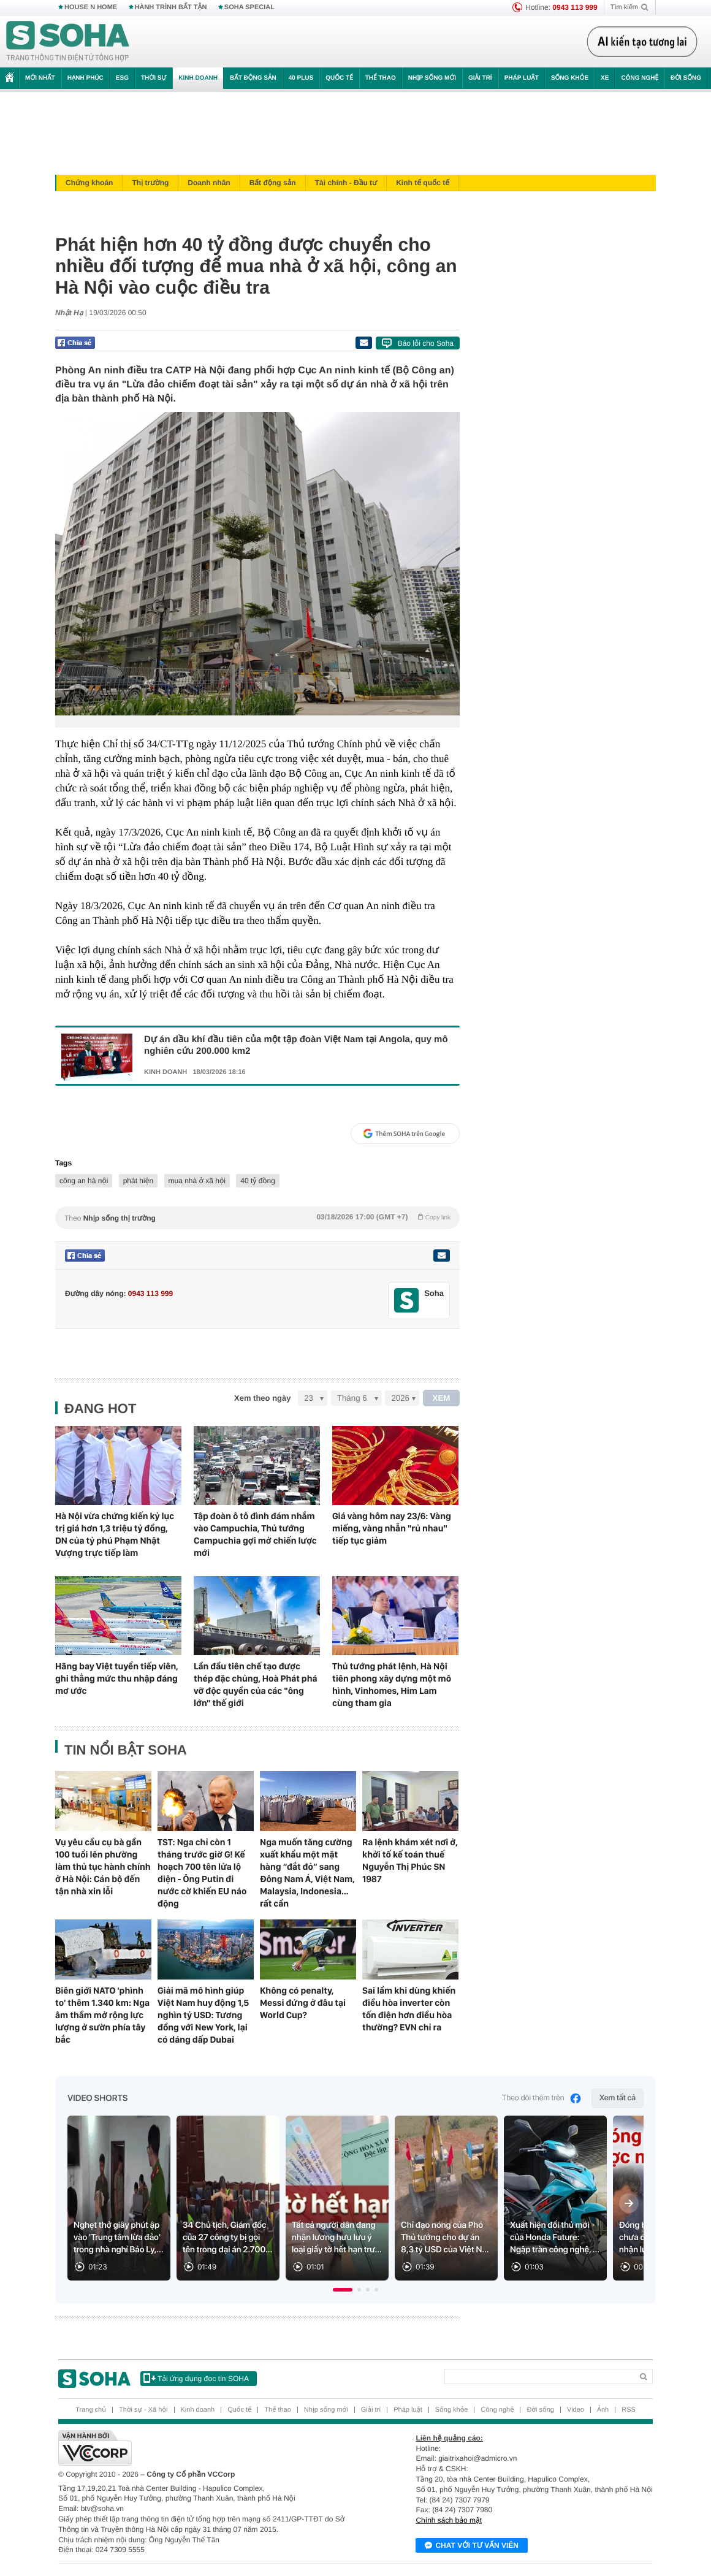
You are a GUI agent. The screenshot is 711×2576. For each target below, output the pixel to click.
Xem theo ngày (262, 1398)
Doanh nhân (209, 182)
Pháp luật (521, 78)
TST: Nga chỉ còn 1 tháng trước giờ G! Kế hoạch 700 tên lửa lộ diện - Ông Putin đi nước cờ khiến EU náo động (202, 1873)
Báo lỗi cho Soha (426, 343)
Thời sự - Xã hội (143, 2410)
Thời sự (153, 78)
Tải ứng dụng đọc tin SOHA (196, 2378)
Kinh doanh (198, 78)
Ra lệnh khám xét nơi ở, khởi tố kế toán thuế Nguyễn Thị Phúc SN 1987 (410, 1860)
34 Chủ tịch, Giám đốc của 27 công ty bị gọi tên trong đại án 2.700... (227, 2237)
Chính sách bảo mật (449, 2520)
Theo (257, 1217)
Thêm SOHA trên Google (404, 1133)
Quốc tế (338, 78)
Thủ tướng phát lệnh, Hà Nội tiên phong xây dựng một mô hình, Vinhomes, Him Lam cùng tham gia (391, 1685)
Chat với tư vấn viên (472, 2546)
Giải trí (480, 78)
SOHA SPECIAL (249, 7)
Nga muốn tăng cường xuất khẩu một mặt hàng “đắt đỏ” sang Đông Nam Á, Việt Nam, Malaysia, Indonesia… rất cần (307, 1873)
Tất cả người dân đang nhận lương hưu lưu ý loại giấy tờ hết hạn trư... (337, 2237)
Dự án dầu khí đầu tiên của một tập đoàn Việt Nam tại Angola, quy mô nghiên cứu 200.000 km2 (296, 1045)
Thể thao (380, 78)
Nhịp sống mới (432, 78)
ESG (122, 78)
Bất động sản (253, 78)
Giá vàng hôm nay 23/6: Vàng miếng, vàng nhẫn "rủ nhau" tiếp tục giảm (391, 1528)
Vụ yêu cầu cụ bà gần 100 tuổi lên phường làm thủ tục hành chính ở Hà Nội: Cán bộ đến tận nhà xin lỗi (103, 1867)
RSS (629, 2410)
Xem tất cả (617, 2098)
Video (575, 2410)
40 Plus (301, 78)
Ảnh (603, 2410)
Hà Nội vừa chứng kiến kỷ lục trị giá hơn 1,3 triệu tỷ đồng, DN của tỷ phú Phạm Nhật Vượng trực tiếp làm (114, 1534)
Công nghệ (639, 78)
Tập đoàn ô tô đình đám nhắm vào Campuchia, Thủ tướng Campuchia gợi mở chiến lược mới (255, 1534)
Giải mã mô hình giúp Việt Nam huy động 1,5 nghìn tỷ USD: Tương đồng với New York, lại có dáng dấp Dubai (203, 2015)
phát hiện (138, 1180)
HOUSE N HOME (90, 7)
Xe (605, 78)
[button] (342, 2290)
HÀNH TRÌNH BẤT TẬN (171, 7)
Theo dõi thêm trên (542, 2098)
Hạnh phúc (85, 78)
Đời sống (686, 78)
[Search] (538, 2376)
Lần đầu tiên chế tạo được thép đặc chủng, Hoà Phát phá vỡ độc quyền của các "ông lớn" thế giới (255, 1685)
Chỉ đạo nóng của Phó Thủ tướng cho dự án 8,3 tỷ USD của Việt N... (445, 2237)
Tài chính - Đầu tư (346, 182)
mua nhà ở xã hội (197, 1180)
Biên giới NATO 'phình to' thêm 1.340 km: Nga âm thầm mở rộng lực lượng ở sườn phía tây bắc (102, 2015)
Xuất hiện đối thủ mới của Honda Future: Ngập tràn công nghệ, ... (554, 2237)
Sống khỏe (569, 78)
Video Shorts (97, 2098)
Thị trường (150, 182)
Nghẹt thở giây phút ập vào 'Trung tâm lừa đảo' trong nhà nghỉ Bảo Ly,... (119, 2237)
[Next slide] (629, 2203)
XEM (442, 1398)
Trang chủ (90, 2410)
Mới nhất (40, 78)
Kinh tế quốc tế (422, 182)
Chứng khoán (89, 182)
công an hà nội (83, 1180)
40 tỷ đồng (257, 1180)
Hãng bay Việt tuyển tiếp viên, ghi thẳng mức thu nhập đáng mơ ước (116, 1678)
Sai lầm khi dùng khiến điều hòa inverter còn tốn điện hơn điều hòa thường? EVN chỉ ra (408, 2009)
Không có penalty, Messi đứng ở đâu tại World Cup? (303, 2003)
